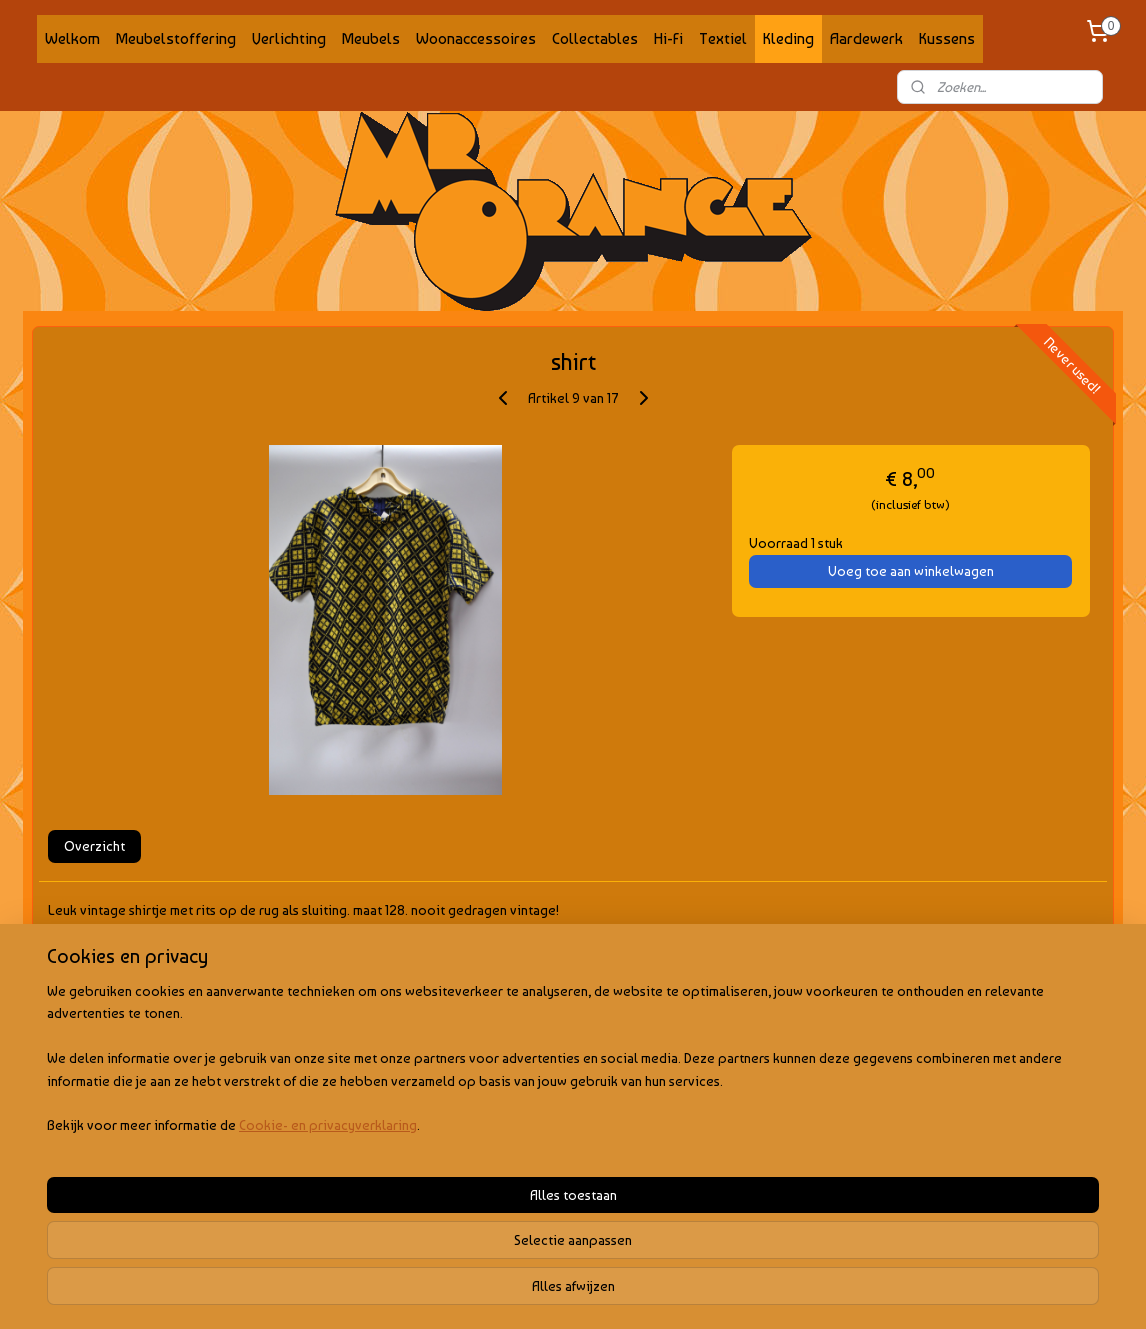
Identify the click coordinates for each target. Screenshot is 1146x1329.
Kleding (788, 38)
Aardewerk (866, 38)
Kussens (947, 38)
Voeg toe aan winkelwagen (911, 571)
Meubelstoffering (176, 38)
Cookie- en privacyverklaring (305, 1294)
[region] (441, 1227)
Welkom (72, 38)
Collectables (595, 38)
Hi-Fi (668, 38)
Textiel (723, 38)
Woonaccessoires (476, 38)
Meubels (371, 38)
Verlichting (289, 38)
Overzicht (94, 846)
